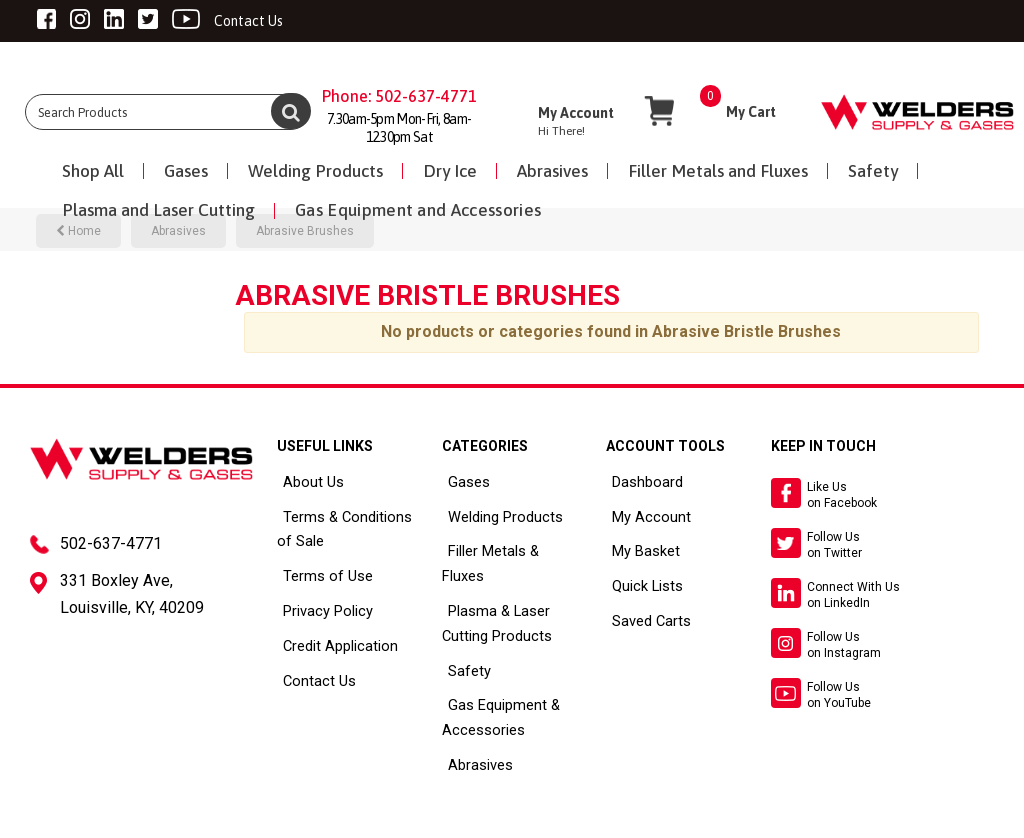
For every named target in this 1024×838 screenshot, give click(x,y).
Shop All (93, 171)
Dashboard (639, 481)
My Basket (636, 547)
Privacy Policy (318, 603)
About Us (305, 481)
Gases (186, 171)
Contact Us (310, 670)
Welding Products (315, 171)
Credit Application (331, 637)
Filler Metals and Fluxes (718, 171)
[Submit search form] (291, 111)
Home (78, 231)
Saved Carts (642, 613)
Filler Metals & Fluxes (504, 547)
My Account (641, 514)
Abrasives (552, 171)
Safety (873, 171)
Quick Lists (639, 580)
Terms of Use (316, 570)
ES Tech (479, 819)
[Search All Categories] (167, 112)
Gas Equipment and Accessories (418, 210)
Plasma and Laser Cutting (158, 210)
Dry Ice (450, 171)
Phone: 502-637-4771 (399, 96)
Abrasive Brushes (305, 231)
